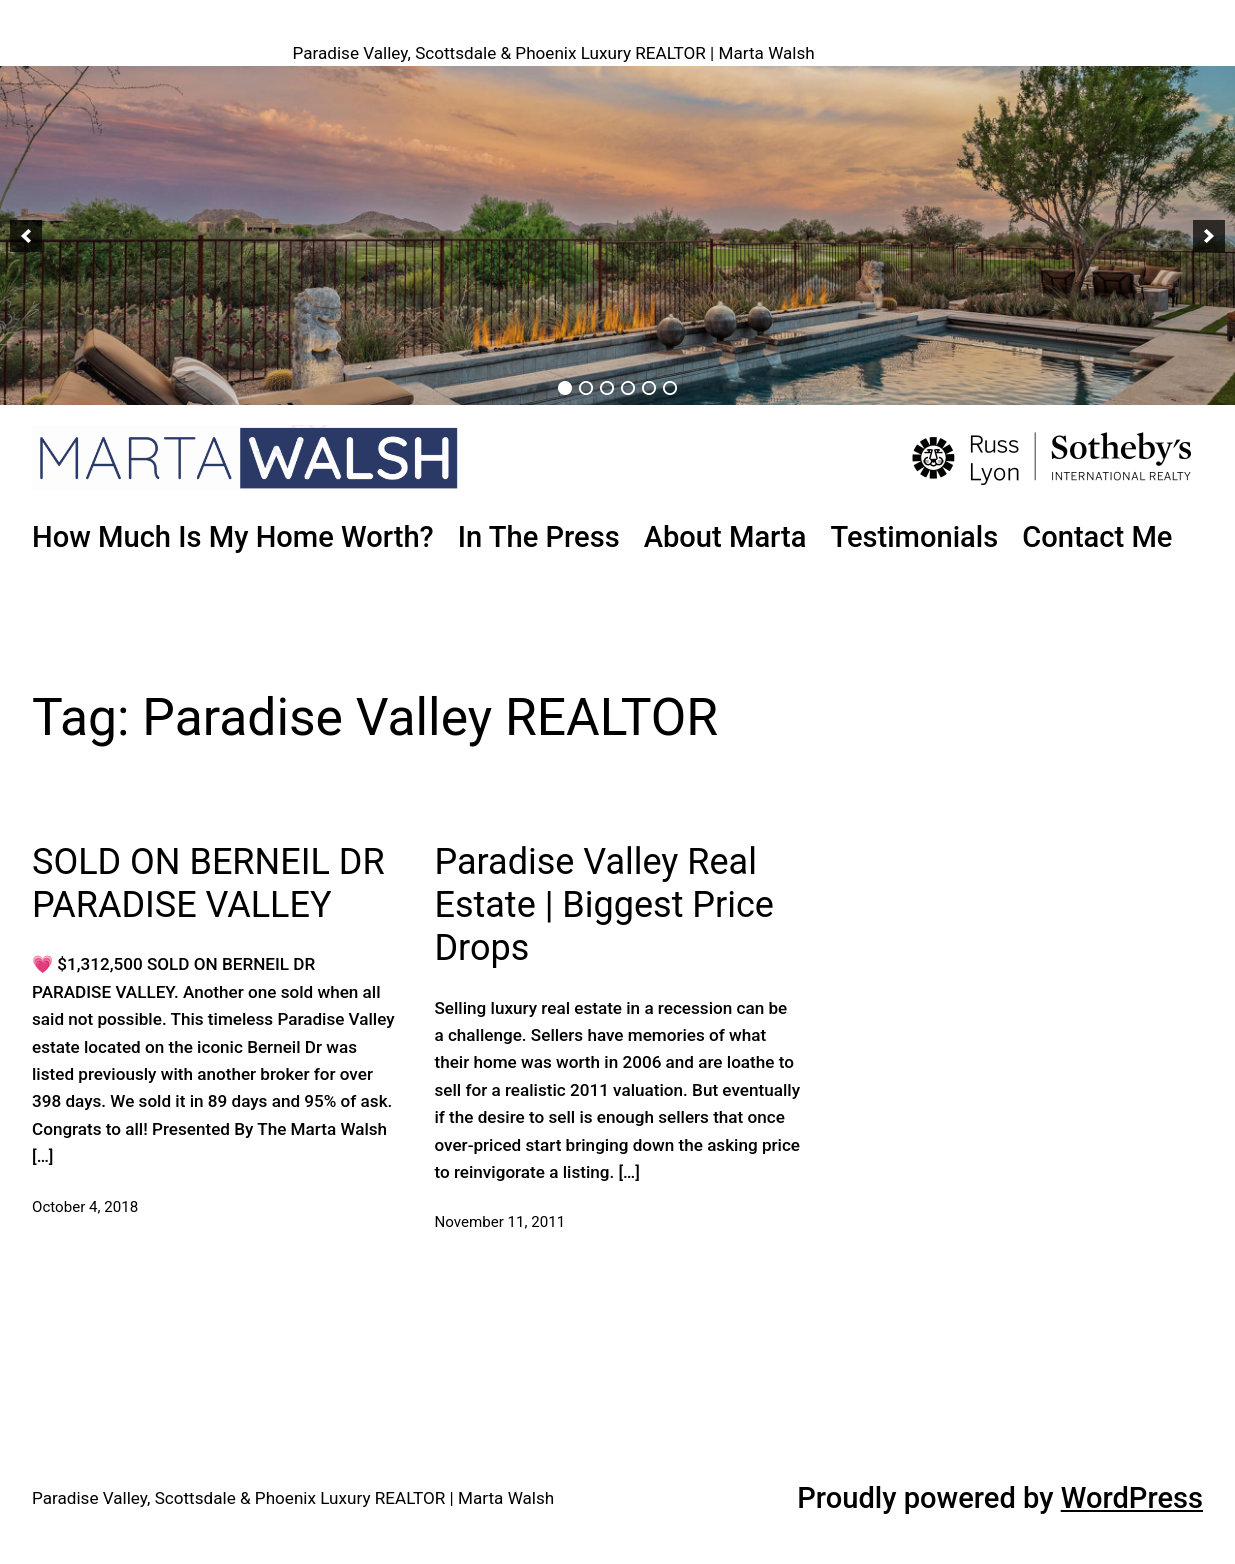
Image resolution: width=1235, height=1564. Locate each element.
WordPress (1132, 1498)
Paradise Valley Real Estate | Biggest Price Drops (604, 905)
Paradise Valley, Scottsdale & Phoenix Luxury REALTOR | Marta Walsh (554, 53)
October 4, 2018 (85, 1207)
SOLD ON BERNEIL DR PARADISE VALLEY (208, 883)
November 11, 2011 (499, 1222)
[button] (26, 236)
